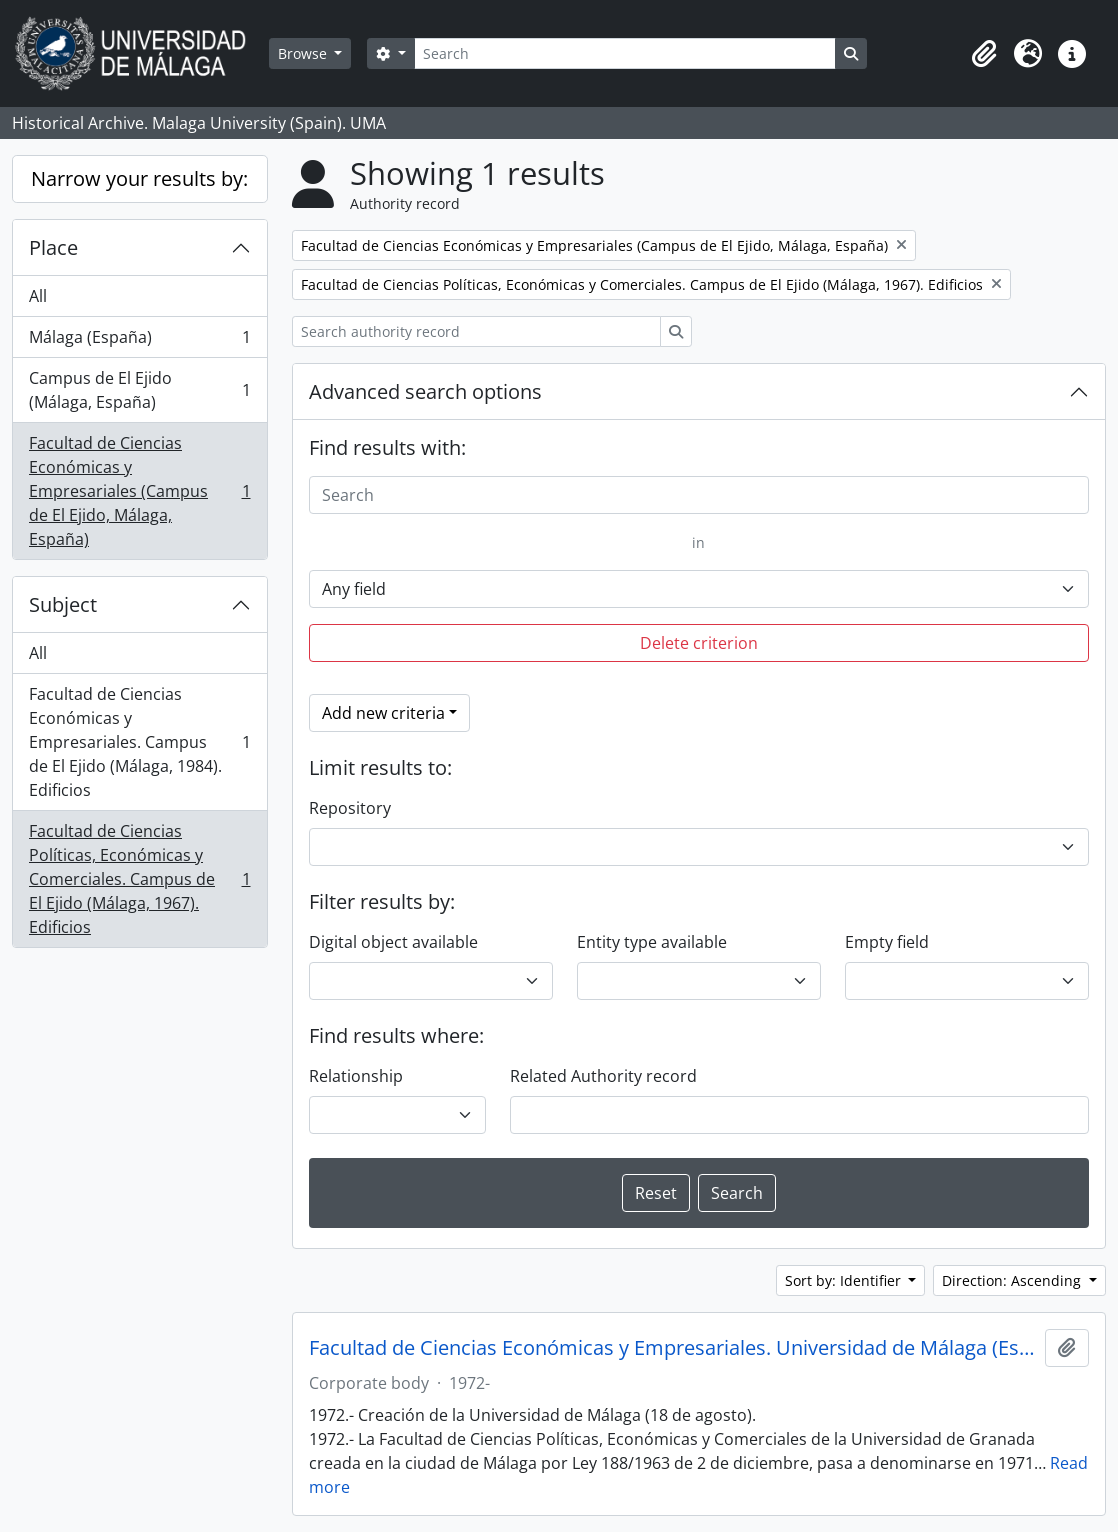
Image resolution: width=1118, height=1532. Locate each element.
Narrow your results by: (139, 178)
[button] (984, 54)
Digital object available (393, 942)
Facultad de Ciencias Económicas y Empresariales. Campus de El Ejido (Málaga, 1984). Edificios (139, 742)
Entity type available (652, 942)
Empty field (887, 942)
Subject (63, 604)
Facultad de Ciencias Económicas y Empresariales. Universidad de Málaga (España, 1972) (673, 1348)
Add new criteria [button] (383, 713)
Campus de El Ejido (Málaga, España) (139, 390)
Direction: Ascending (1013, 1280)
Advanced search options (425, 391)
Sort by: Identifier (845, 1280)
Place (53, 247)
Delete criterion (699, 643)
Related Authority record (603, 1076)
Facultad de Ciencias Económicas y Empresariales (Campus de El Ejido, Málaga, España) (139, 491)
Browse (304, 53)
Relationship (356, 1076)
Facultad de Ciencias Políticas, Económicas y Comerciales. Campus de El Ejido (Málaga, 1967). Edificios (139, 879)
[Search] (625, 53)
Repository (350, 808)
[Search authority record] (476, 331)
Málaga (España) (139, 341)
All (38, 296)
